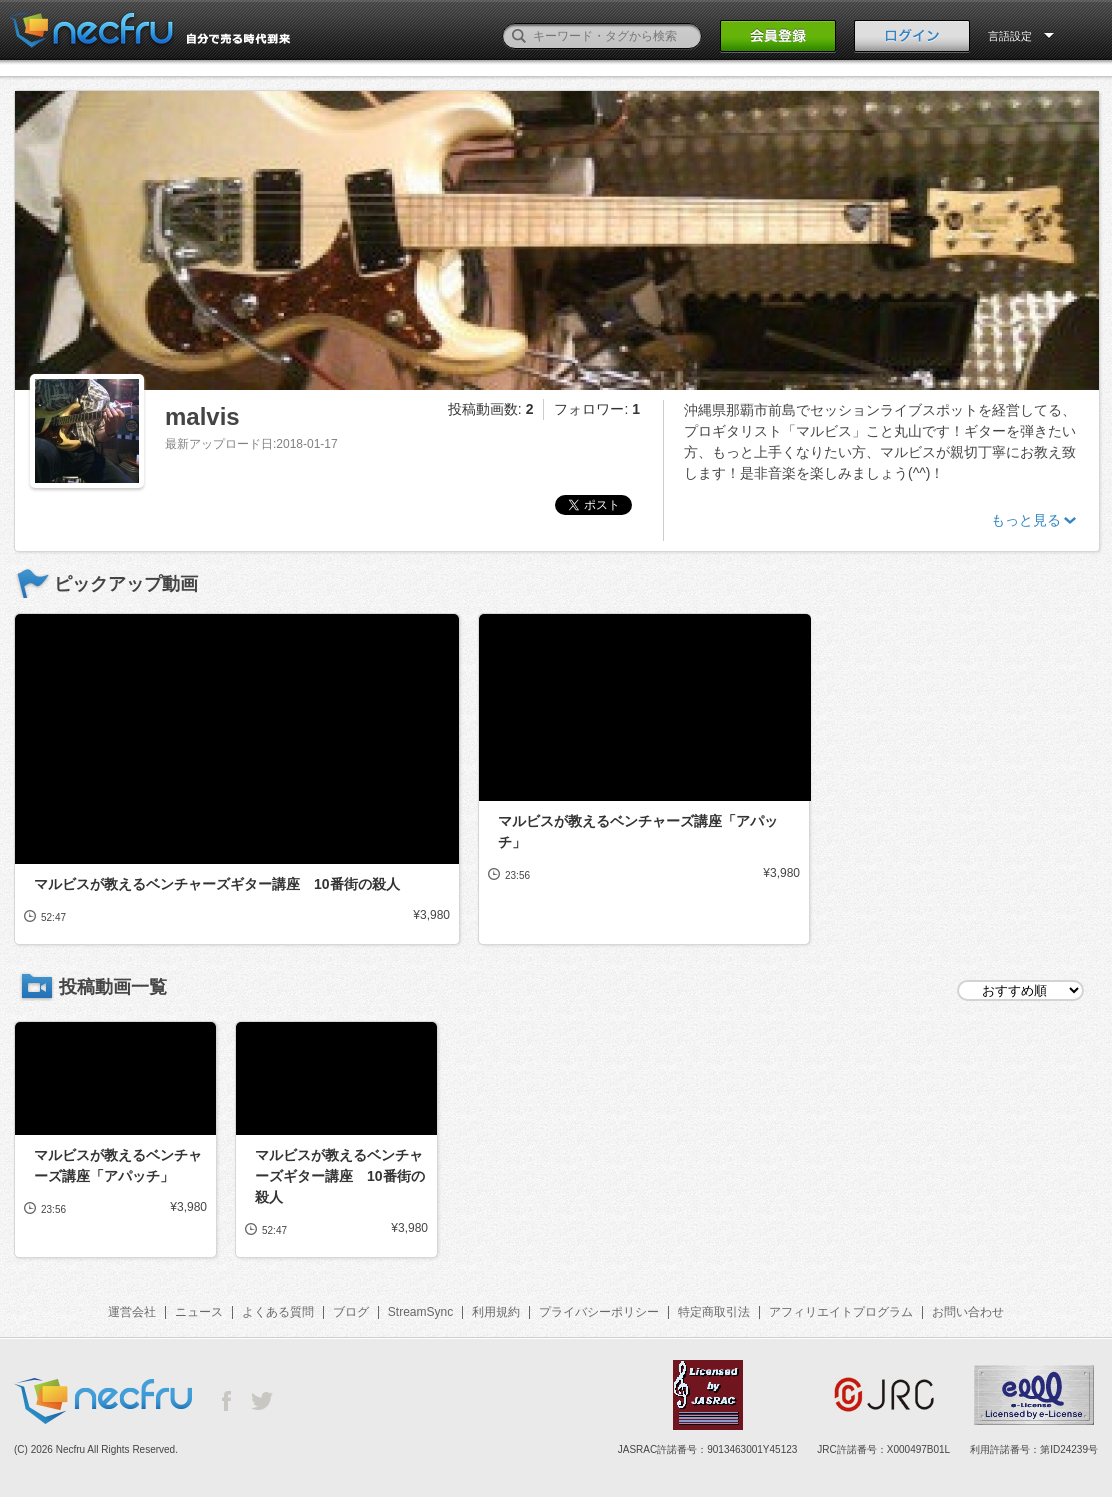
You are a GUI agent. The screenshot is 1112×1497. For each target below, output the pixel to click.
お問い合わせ (968, 1312)
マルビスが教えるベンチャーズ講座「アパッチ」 (638, 831)
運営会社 (132, 1312)
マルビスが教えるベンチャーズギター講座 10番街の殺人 (217, 884)
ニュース (199, 1312)
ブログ (351, 1312)
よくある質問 (278, 1312)
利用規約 (496, 1312)
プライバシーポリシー (599, 1312)
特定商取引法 (714, 1312)
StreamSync (420, 1312)
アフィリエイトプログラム (841, 1312)
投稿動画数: (491, 409)
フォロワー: (597, 409)
